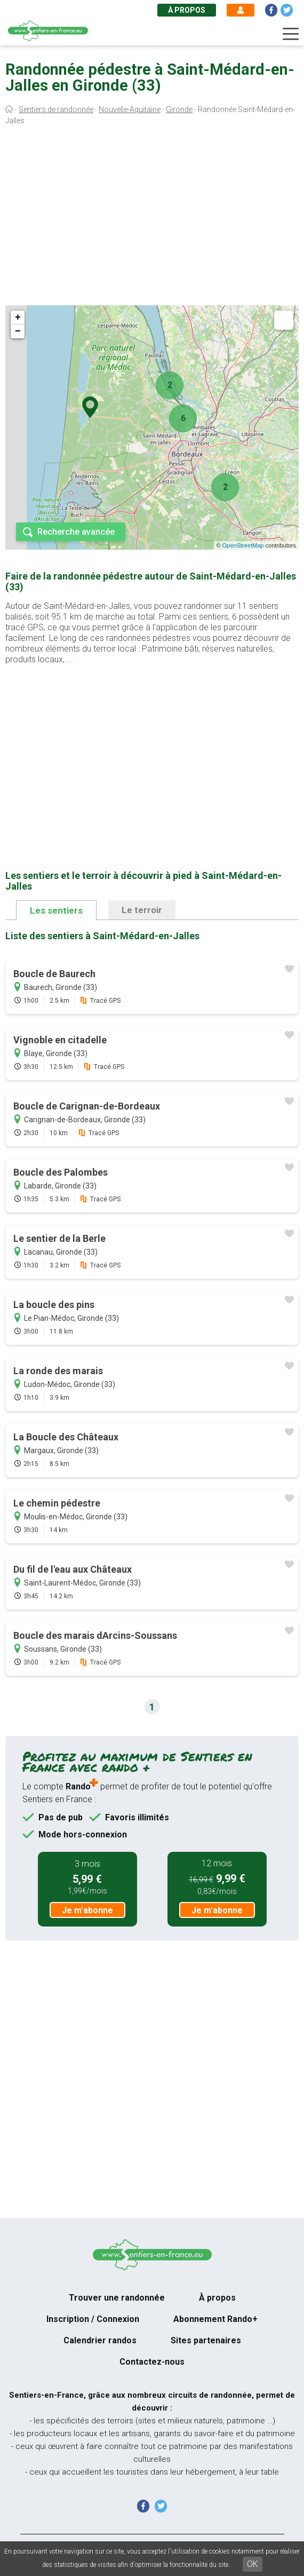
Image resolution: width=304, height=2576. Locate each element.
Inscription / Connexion (92, 2319)
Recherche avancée (76, 532)
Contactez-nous (152, 2362)
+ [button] (18, 317)
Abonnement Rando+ (215, 2319)
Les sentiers (56, 910)
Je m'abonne (87, 1910)
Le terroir (142, 910)
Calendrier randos (100, 2340)
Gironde (179, 109)
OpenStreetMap (243, 545)
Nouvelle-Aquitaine (130, 109)
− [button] (18, 331)
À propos (186, 10)
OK (252, 2564)
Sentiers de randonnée (56, 109)
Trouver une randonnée (117, 2298)
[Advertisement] (152, 217)
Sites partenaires (206, 2340)
